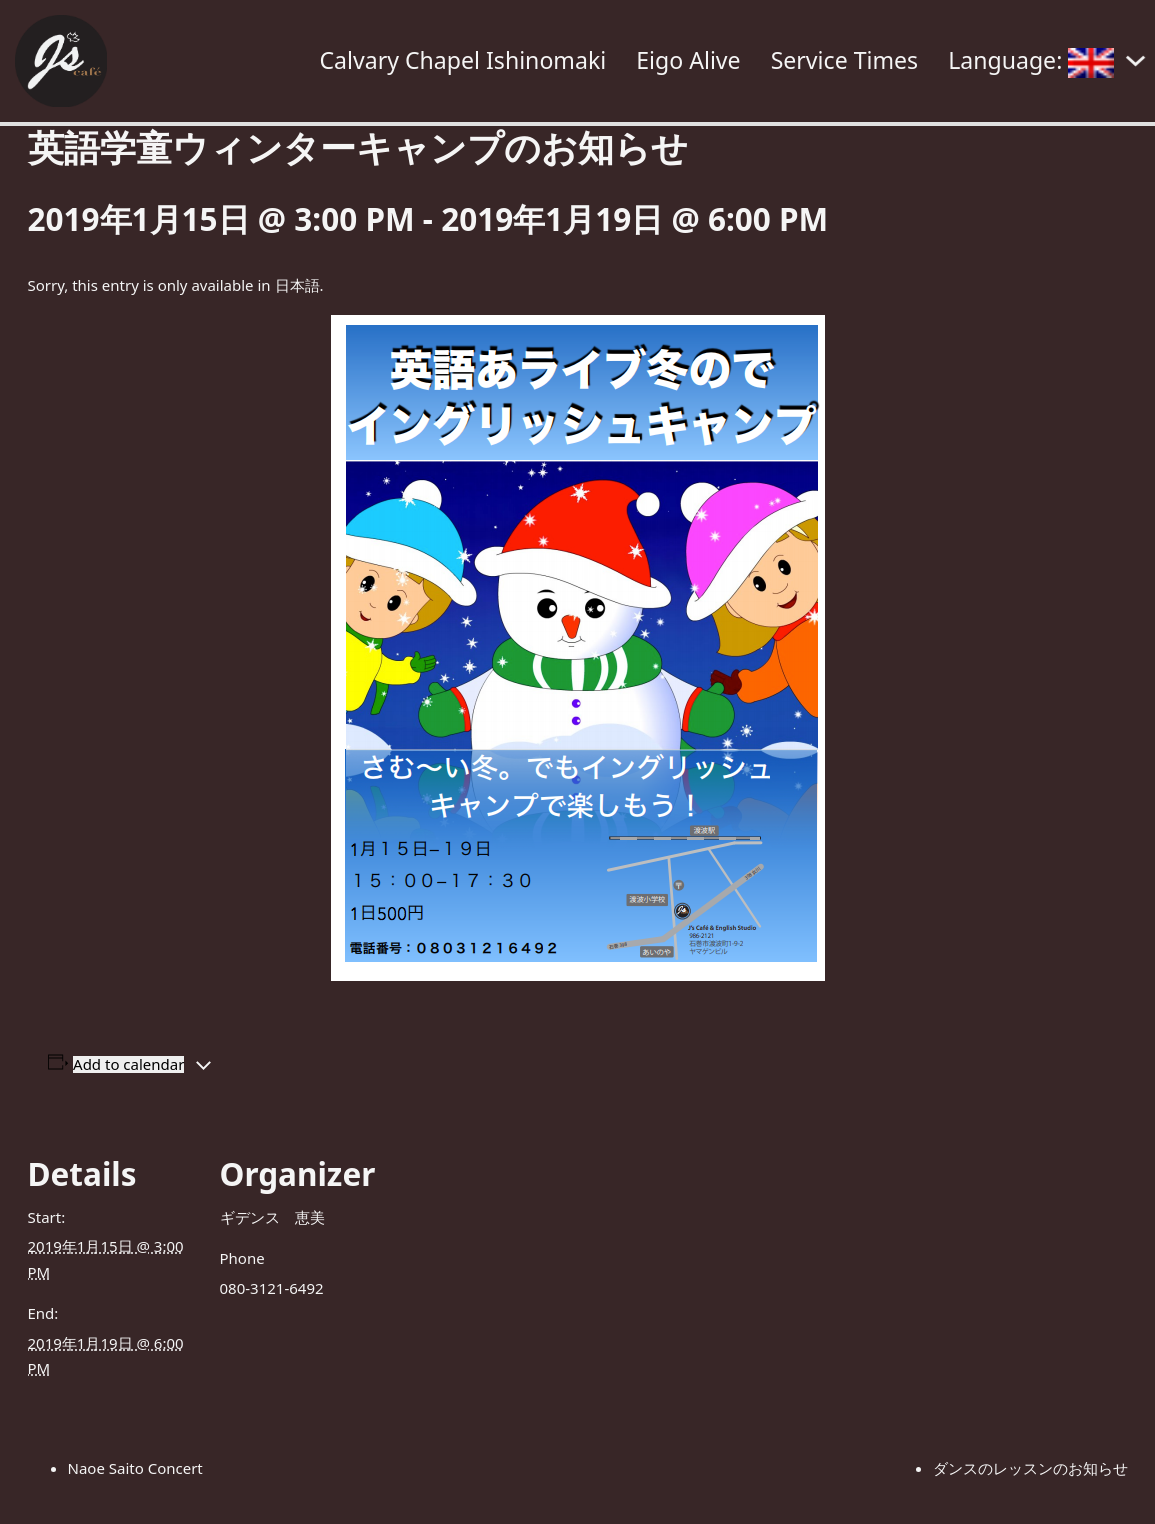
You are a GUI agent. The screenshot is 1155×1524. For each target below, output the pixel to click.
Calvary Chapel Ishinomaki (462, 60)
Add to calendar (128, 1064)
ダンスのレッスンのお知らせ (1030, 1468)
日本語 (297, 285)
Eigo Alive (688, 60)
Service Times (845, 60)
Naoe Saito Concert (135, 1468)
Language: (1031, 61)
